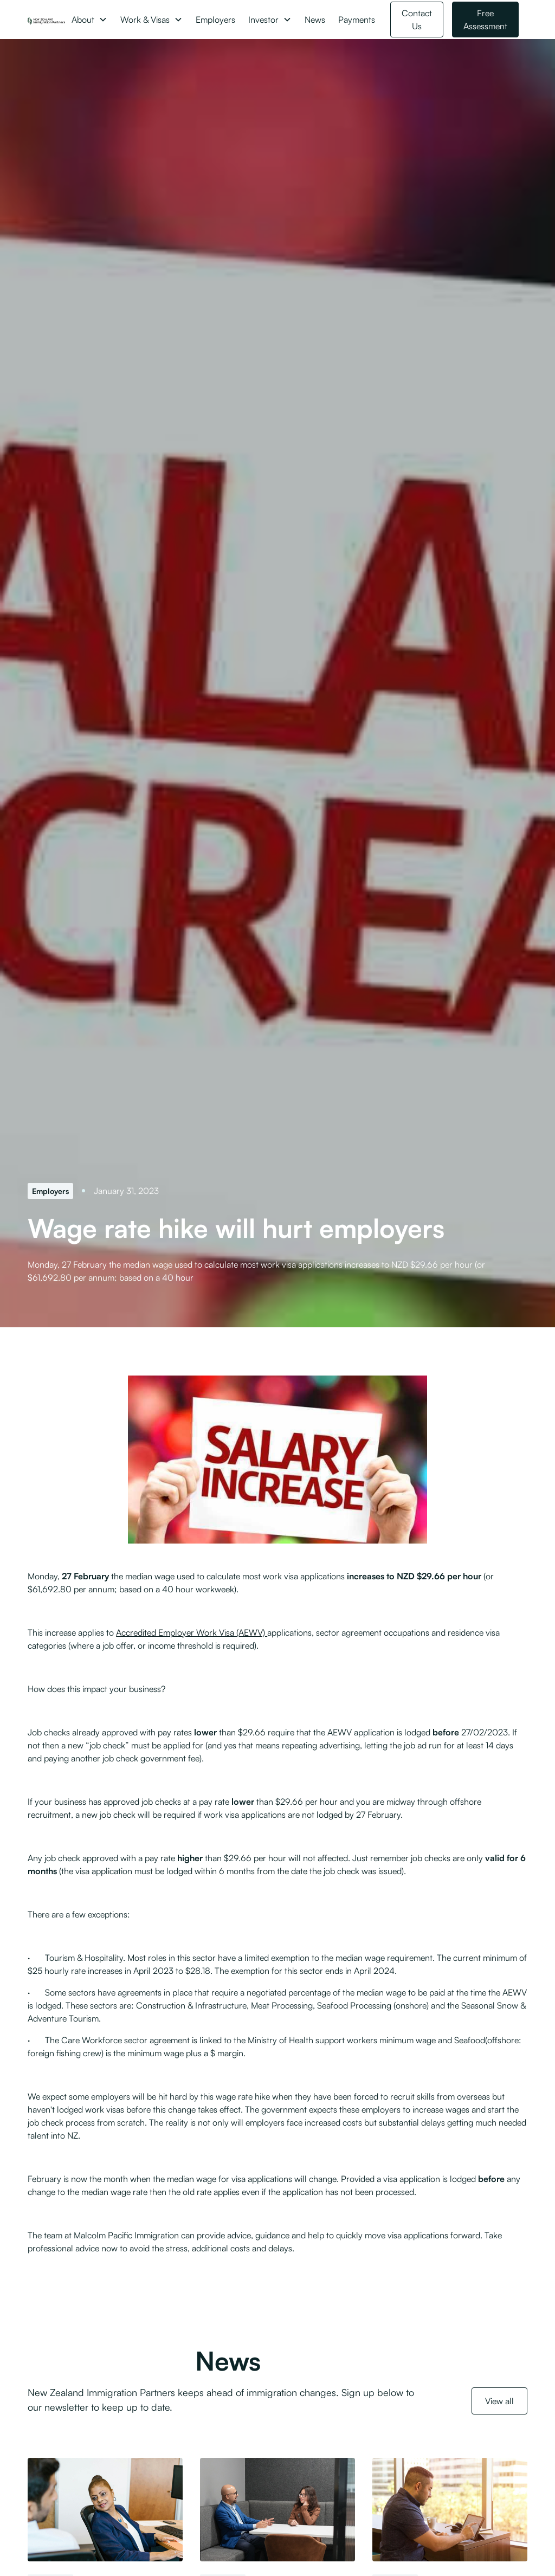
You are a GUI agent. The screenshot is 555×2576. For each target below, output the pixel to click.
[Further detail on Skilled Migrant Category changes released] (105, 2509)
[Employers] (50, 1191)
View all (499, 2401)
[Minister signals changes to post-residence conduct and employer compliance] (277, 2509)
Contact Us (417, 19)
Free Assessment (485, 19)
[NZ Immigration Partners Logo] (46, 19)
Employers (215, 19)
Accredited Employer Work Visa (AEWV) (191, 1632)
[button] (89, 19)
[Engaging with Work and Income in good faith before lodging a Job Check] (449, 2509)
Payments (356, 19)
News (315, 19)
